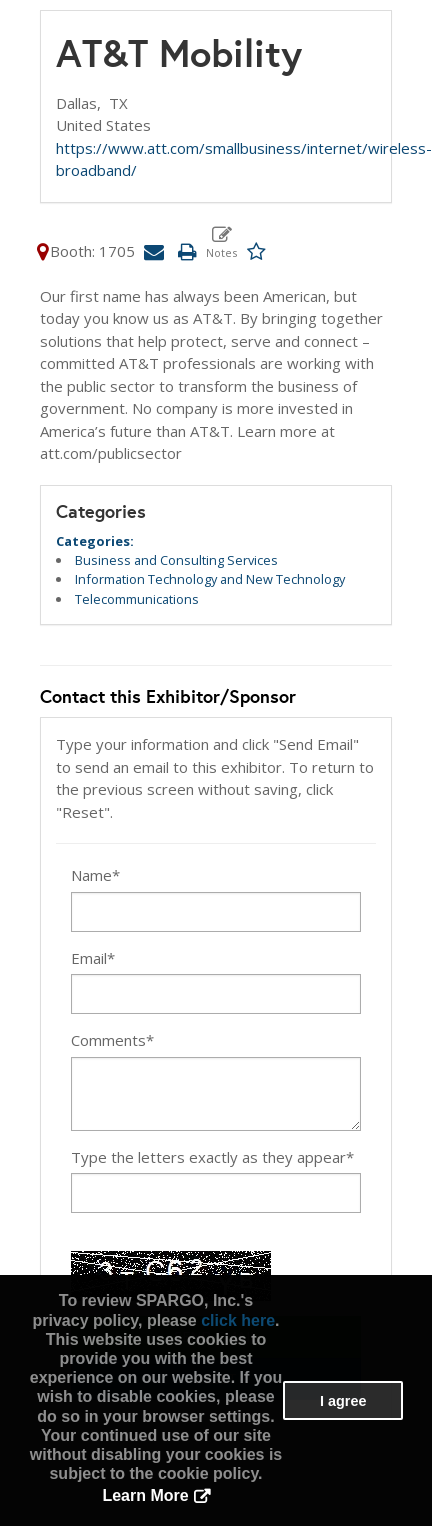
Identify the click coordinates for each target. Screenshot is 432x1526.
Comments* (112, 1040)
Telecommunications (137, 599)
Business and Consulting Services (176, 560)
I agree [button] (343, 1401)
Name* (95, 875)
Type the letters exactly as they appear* (212, 1157)
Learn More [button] (145, 1495)
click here (238, 1320)
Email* (93, 958)
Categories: (95, 541)
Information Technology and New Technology (210, 579)
